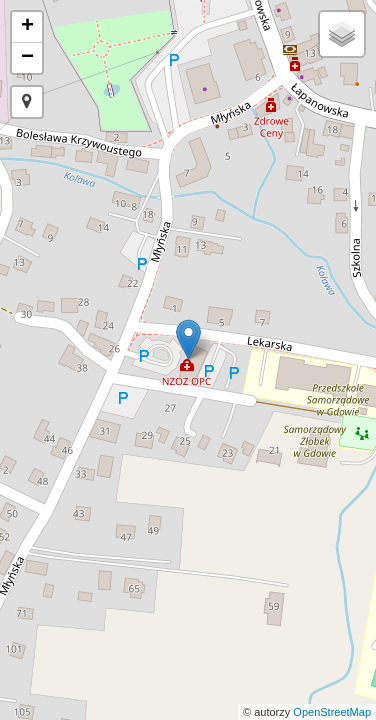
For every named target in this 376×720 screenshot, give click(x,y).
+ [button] (27, 27)
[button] (27, 102)
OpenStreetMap (332, 712)
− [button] (27, 58)
